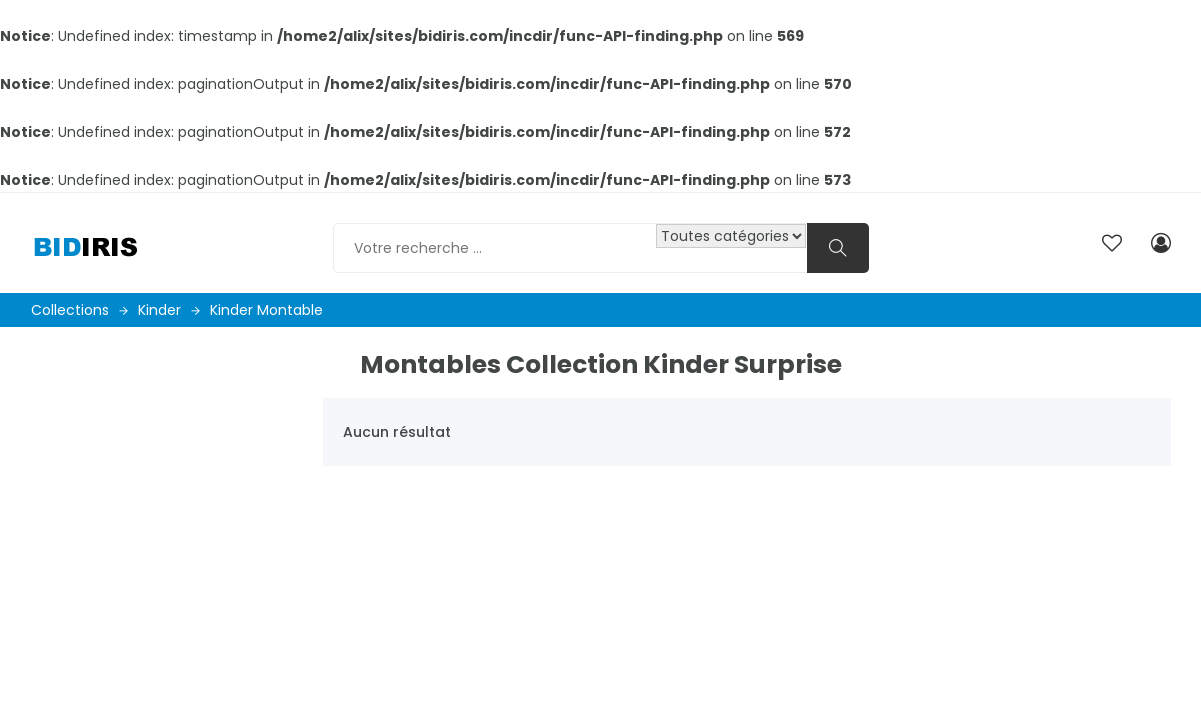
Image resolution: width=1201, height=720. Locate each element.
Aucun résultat (397, 432)
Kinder (169, 310)
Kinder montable (266, 310)
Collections (79, 310)
